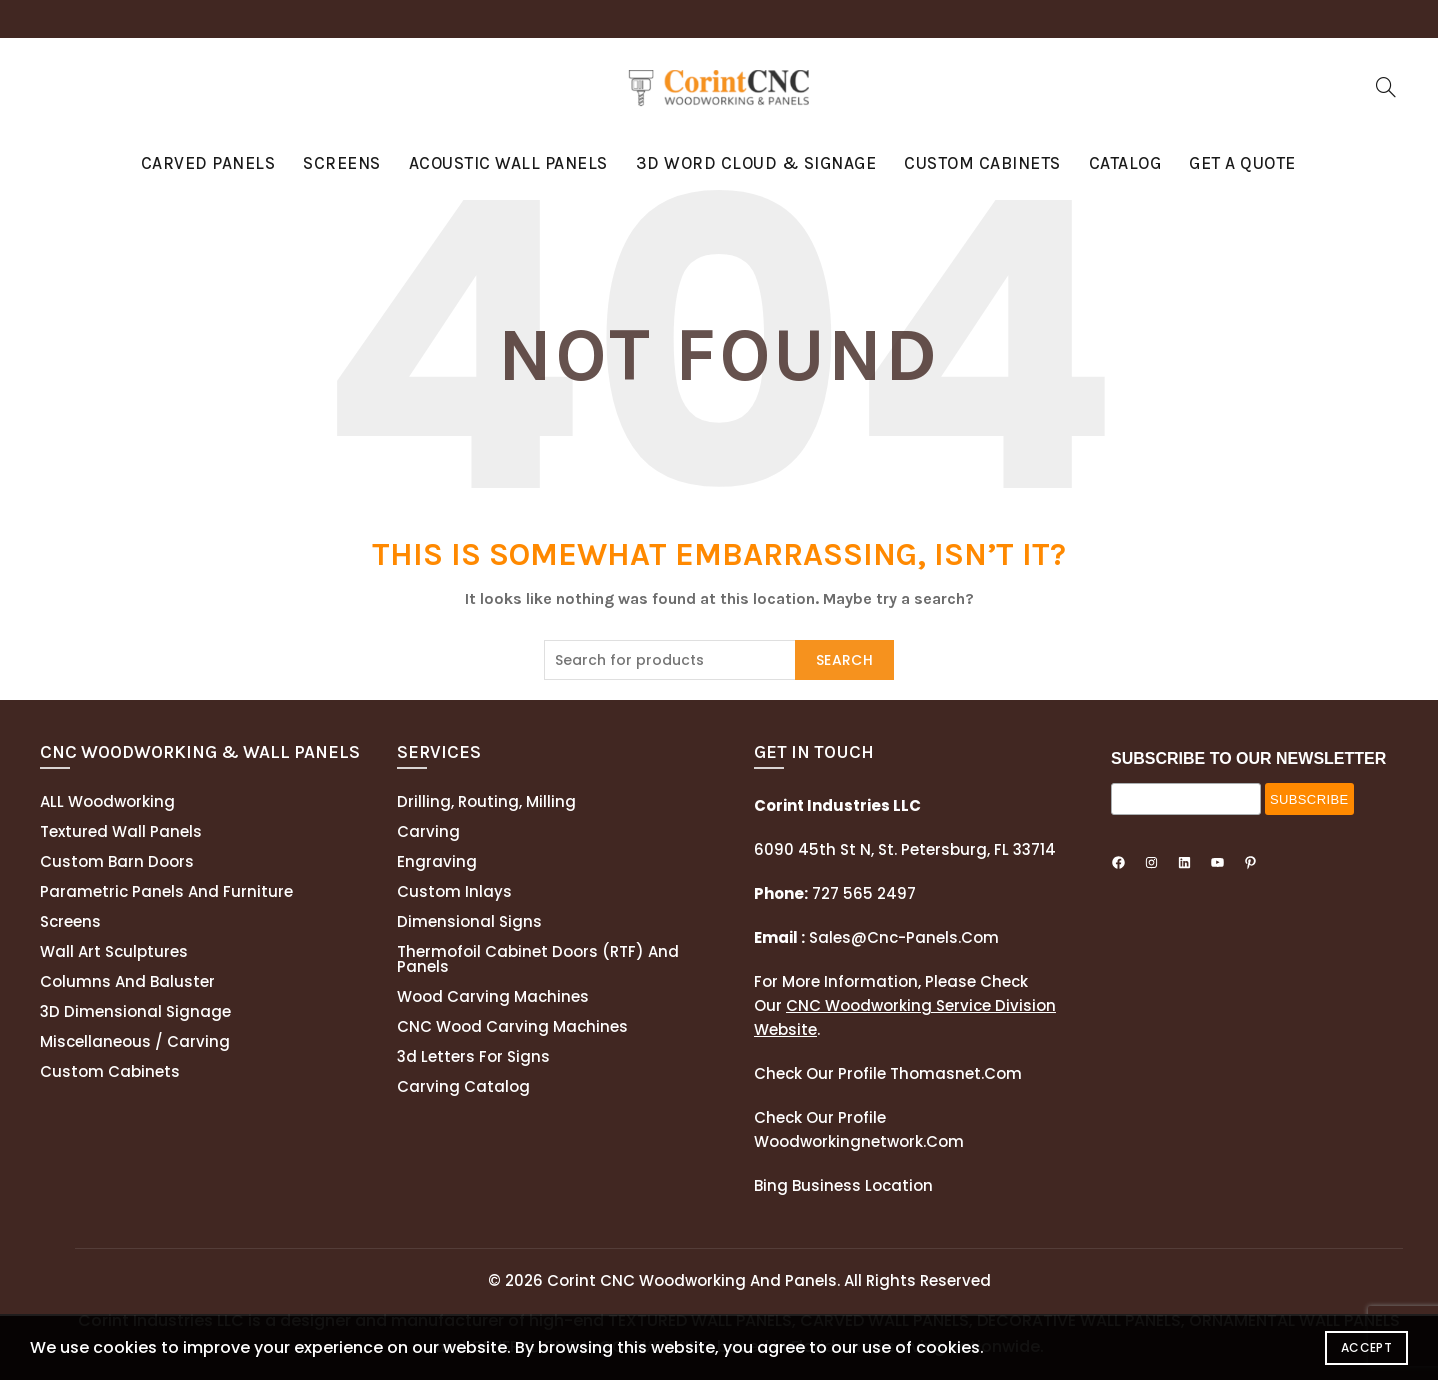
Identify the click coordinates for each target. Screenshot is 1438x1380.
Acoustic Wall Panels (508, 163)
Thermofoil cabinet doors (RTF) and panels (538, 959)
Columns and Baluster (127, 981)
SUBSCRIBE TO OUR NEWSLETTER (1248, 758)
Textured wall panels (121, 831)
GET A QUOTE (1242, 163)
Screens (342, 163)
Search (844, 660)
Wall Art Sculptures (114, 951)
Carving (428, 831)
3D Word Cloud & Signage (756, 163)
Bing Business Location (843, 1185)
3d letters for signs (473, 1056)
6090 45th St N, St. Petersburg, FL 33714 (905, 849)
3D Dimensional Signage (135, 1011)
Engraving (437, 861)
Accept (1366, 1347)
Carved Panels (208, 163)
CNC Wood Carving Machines (512, 1026)
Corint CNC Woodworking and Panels (692, 1280)
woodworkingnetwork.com (859, 1141)
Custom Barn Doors (117, 861)
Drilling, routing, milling (486, 801)
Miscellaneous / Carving (135, 1041)
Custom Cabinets (982, 163)
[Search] (1386, 87)
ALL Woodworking (107, 801)
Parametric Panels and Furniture (166, 891)
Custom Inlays (454, 891)
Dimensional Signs (469, 921)
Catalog (1125, 163)
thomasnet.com (956, 1073)
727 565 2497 (862, 893)
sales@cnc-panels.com (876, 937)
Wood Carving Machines (493, 996)
